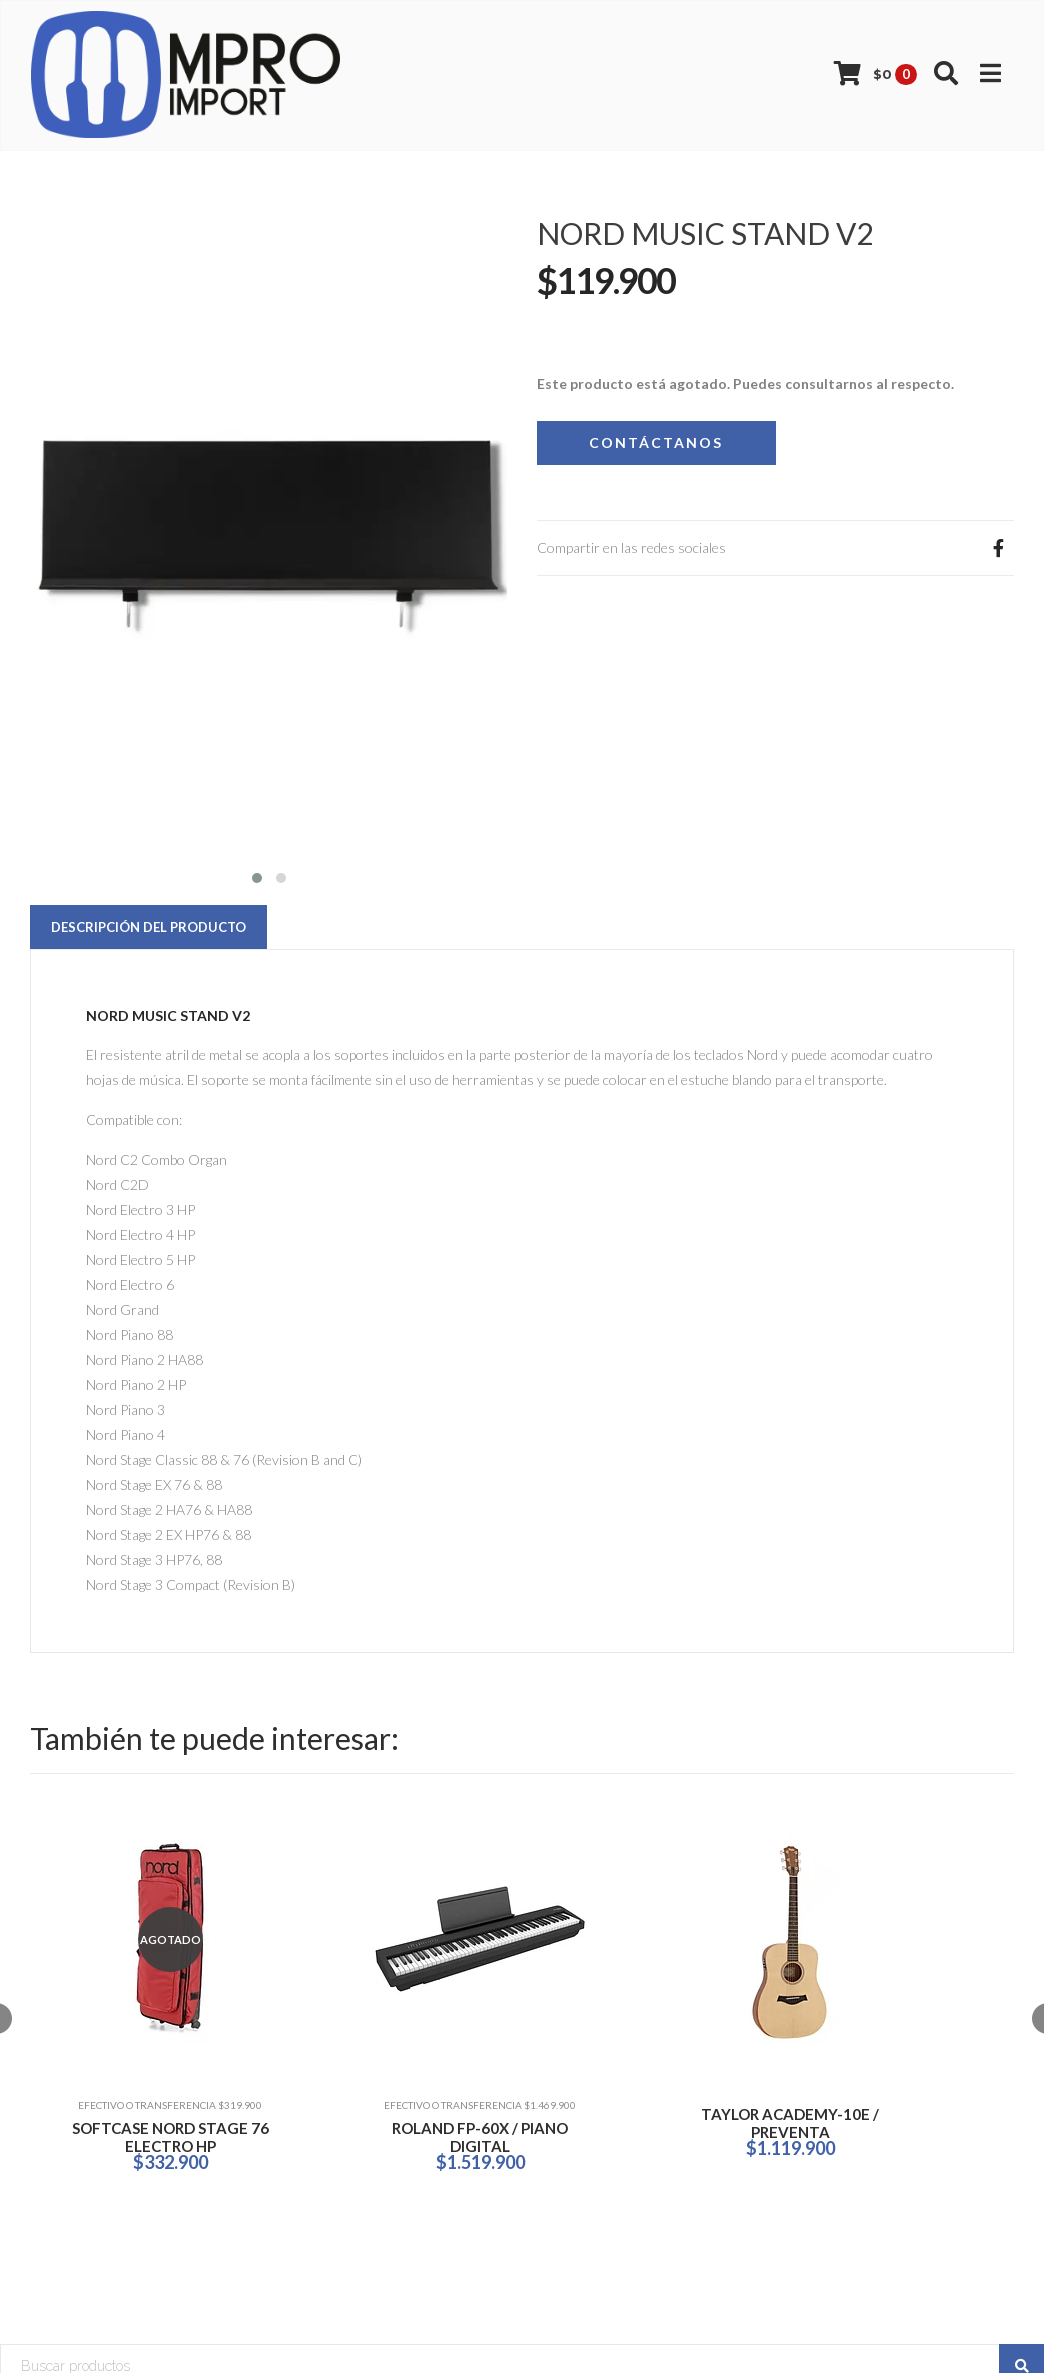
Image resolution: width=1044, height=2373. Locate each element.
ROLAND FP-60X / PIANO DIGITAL (480, 2137)
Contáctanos (656, 442)
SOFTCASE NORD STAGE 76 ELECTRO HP (170, 2137)
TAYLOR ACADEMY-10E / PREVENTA (790, 2123)
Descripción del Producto (148, 927)
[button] (257, 875)
